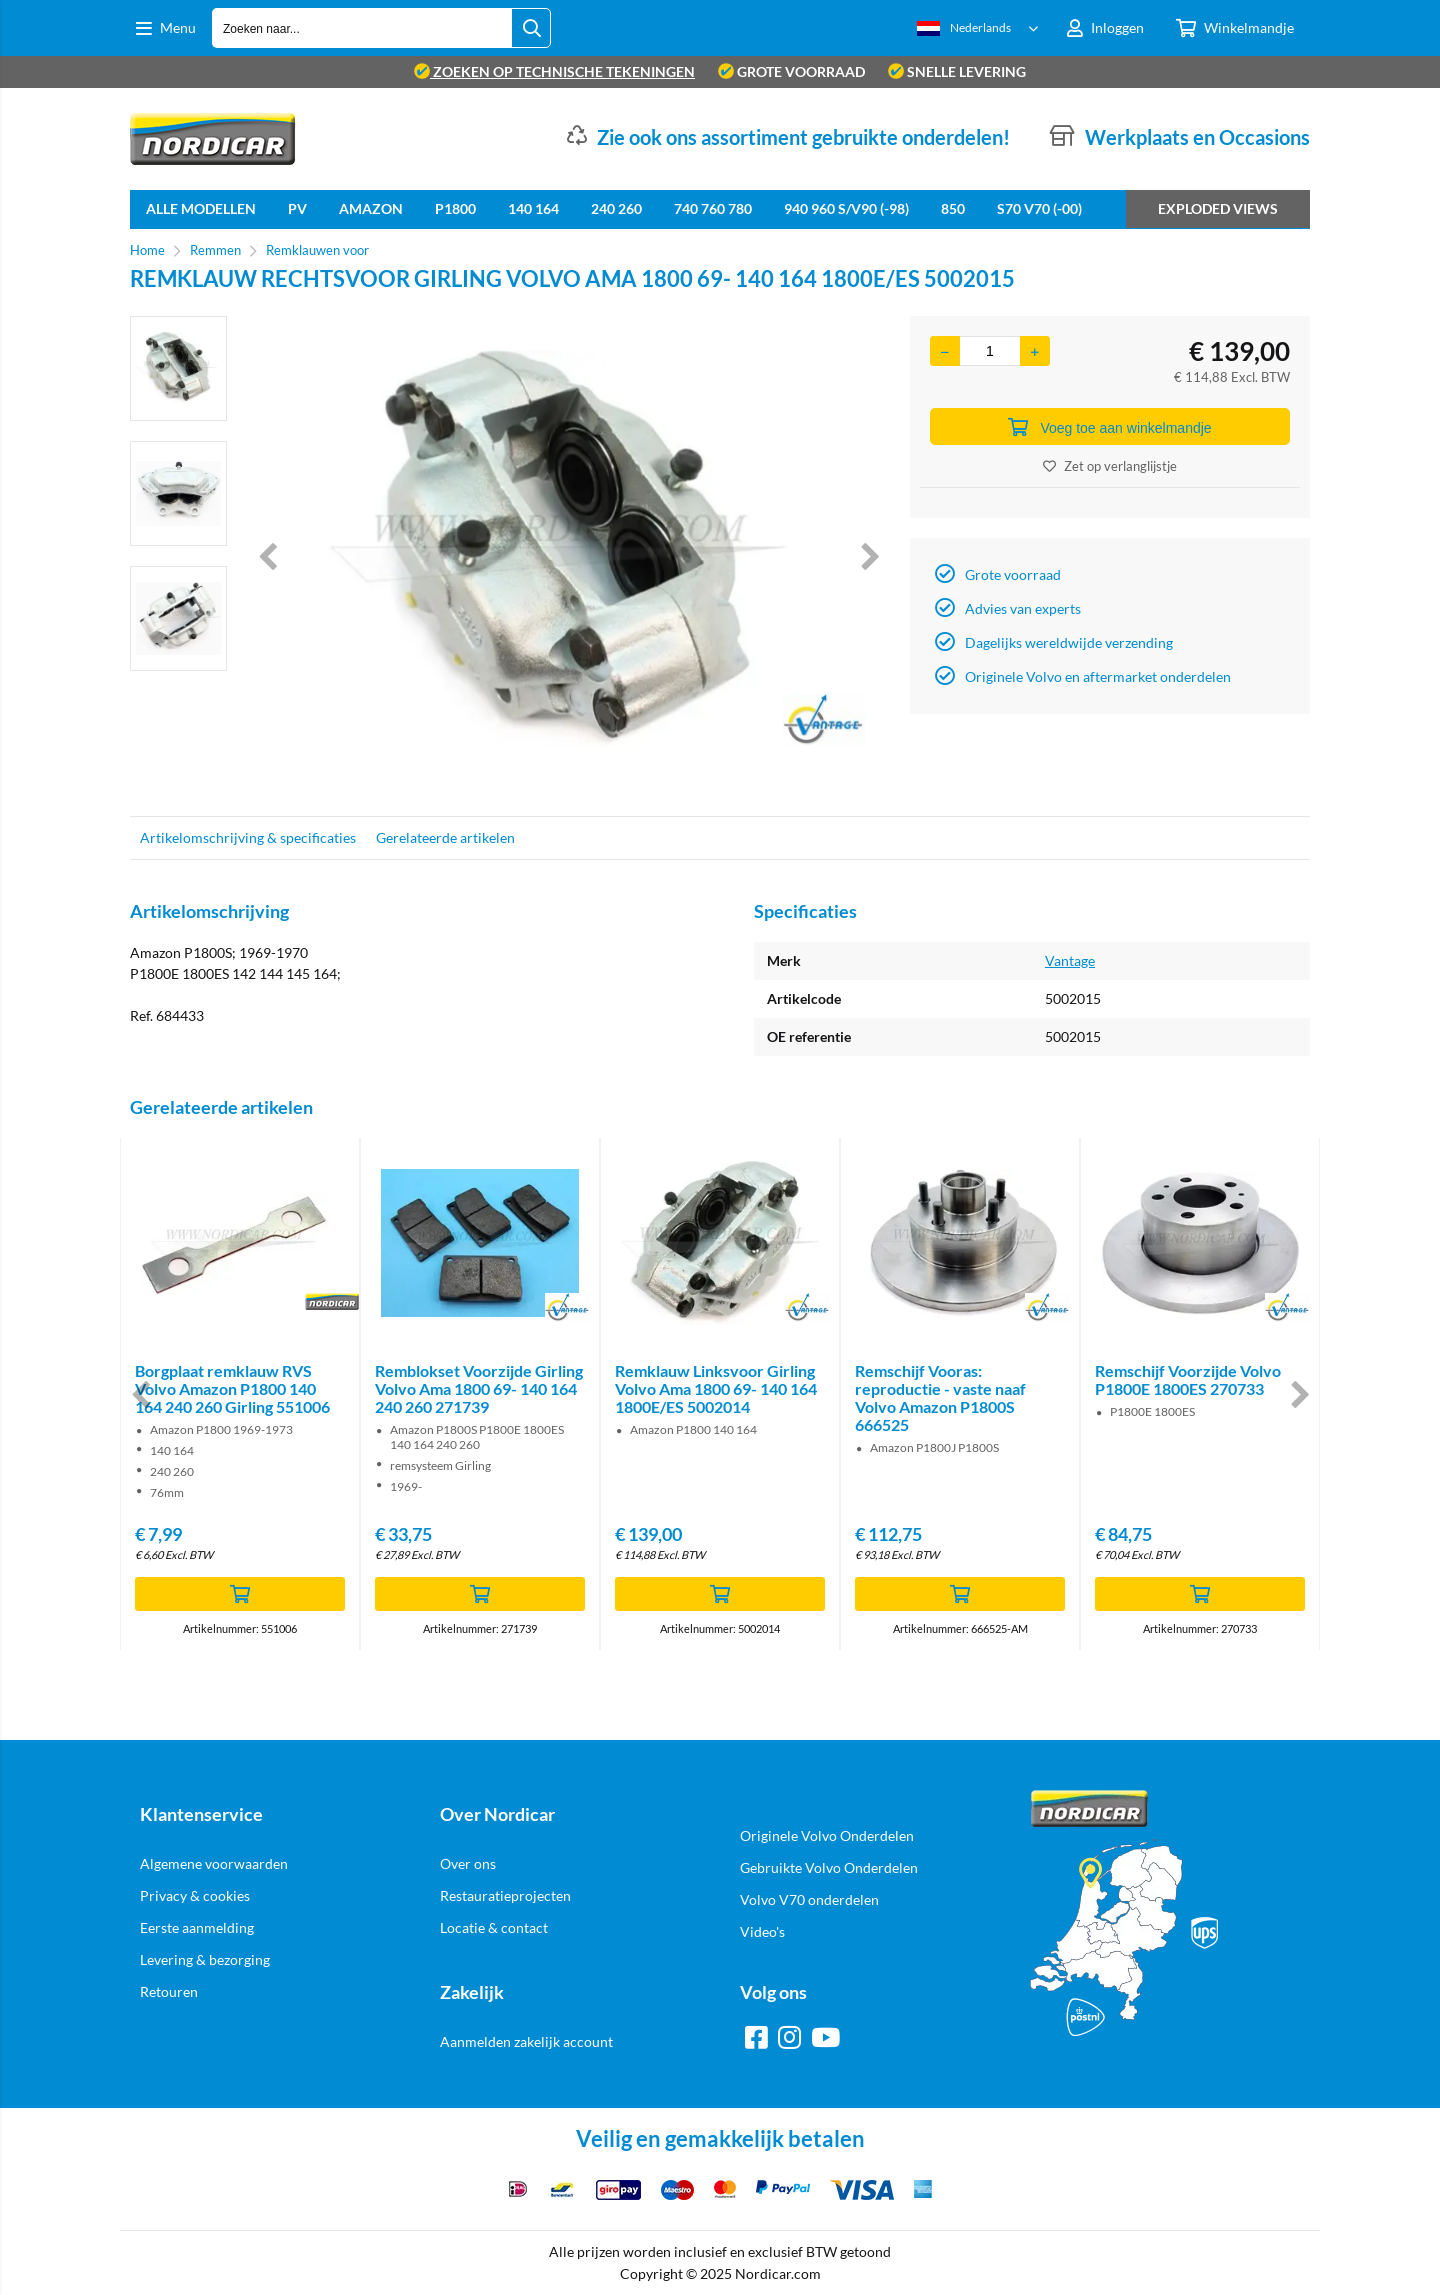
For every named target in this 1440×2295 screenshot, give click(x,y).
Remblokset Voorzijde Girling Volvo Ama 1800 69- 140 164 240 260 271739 (479, 1388)
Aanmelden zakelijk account (526, 2041)
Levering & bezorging (205, 1959)
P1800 (455, 208)
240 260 (616, 208)
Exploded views (1218, 208)
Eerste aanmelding (197, 1927)
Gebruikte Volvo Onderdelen (829, 1867)
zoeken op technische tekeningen (554, 71)
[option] (178, 368)
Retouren (169, 1991)
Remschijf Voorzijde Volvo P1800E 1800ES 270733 (1188, 1379)
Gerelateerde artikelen (445, 837)
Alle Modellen (201, 208)
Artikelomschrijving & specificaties (248, 837)
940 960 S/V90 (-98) (846, 208)
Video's (762, 1931)
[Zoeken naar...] (531, 28)
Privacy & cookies (195, 1895)
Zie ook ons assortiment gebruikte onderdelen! (803, 137)
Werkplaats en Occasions (1197, 137)
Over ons (468, 1863)
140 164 (533, 208)
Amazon (371, 208)
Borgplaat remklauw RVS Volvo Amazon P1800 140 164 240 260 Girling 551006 (232, 1388)
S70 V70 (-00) (1039, 208)
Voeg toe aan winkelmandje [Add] (1109, 427)
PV (297, 208)
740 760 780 (713, 208)
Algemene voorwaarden (214, 1863)
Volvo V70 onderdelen (809, 1899)
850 (953, 208)
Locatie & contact (494, 1927)
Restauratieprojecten (505, 1895)
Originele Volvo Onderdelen (827, 1835)
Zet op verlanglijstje (1110, 466)
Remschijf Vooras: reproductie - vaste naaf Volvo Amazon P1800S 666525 (940, 1397)
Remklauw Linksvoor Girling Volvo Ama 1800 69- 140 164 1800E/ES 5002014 (716, 1388)
